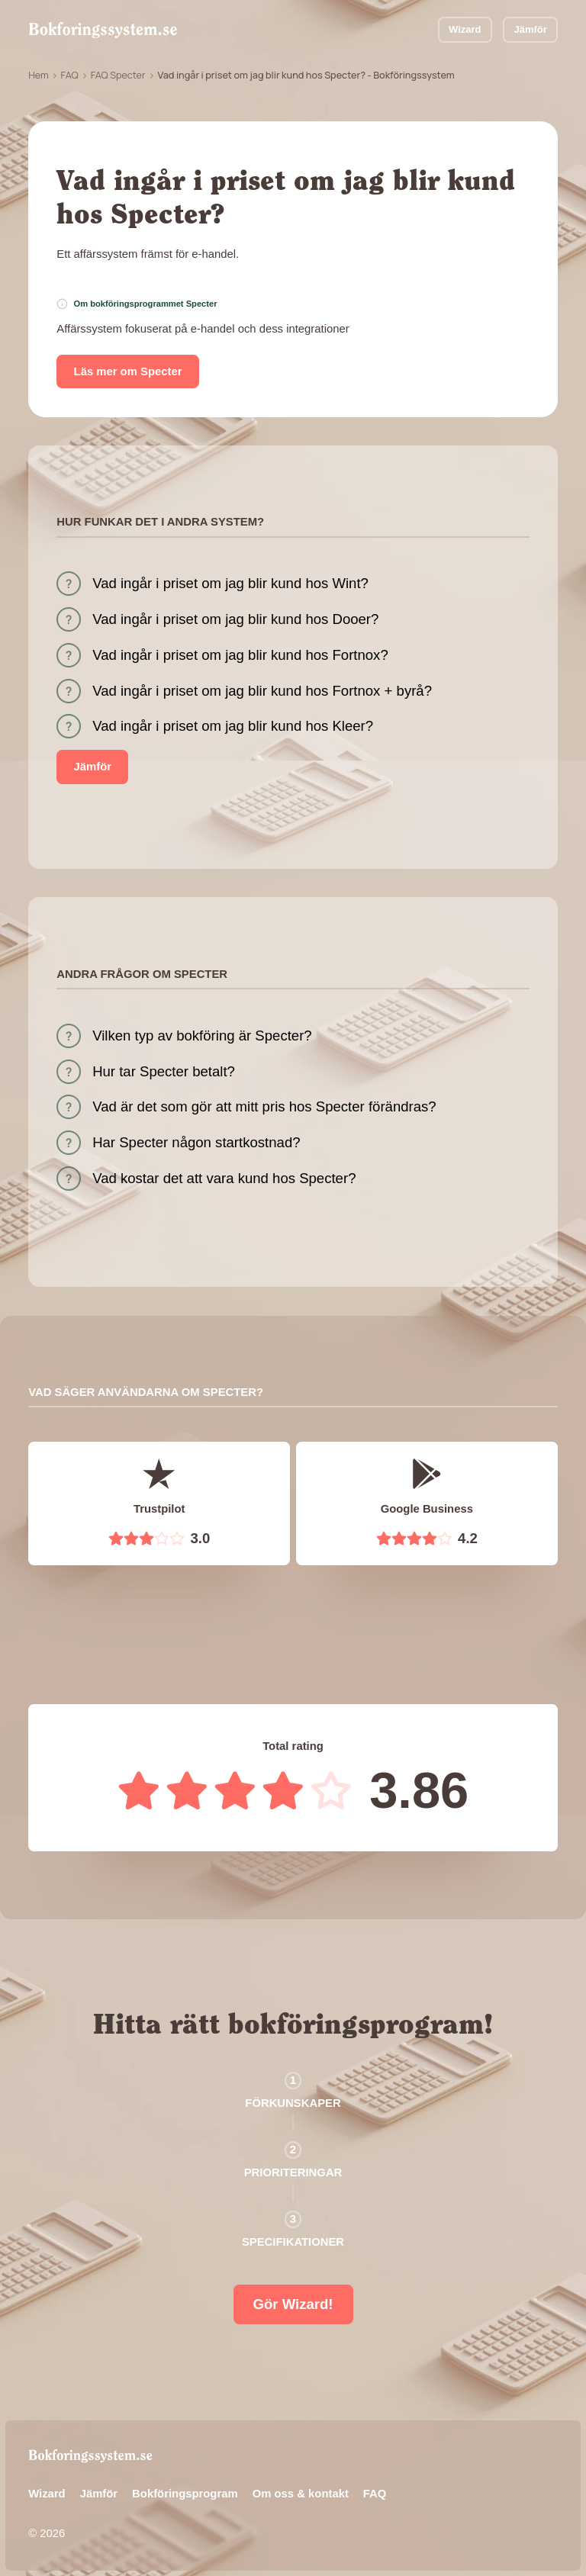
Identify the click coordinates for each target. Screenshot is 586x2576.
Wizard (465, 29)
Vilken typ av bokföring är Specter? (202, 1036)
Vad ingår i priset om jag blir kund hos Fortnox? (240, 655)
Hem (38, 75)
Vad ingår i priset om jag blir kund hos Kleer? (232, 726)
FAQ (70, 75)
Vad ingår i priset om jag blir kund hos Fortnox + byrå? (262, 691)
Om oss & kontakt (301, 2494)
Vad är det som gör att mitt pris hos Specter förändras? (264, 1106)
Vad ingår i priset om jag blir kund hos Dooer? (235, 619)
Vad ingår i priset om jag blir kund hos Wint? (230, 583)
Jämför (530, 29)
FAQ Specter (118, 75)
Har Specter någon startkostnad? (196, 1142)
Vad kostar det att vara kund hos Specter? (224, 1178)
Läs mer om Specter (128, 371)
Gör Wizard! (293, 2304)
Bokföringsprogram (185, 2494)
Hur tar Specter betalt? (163, 1071)
